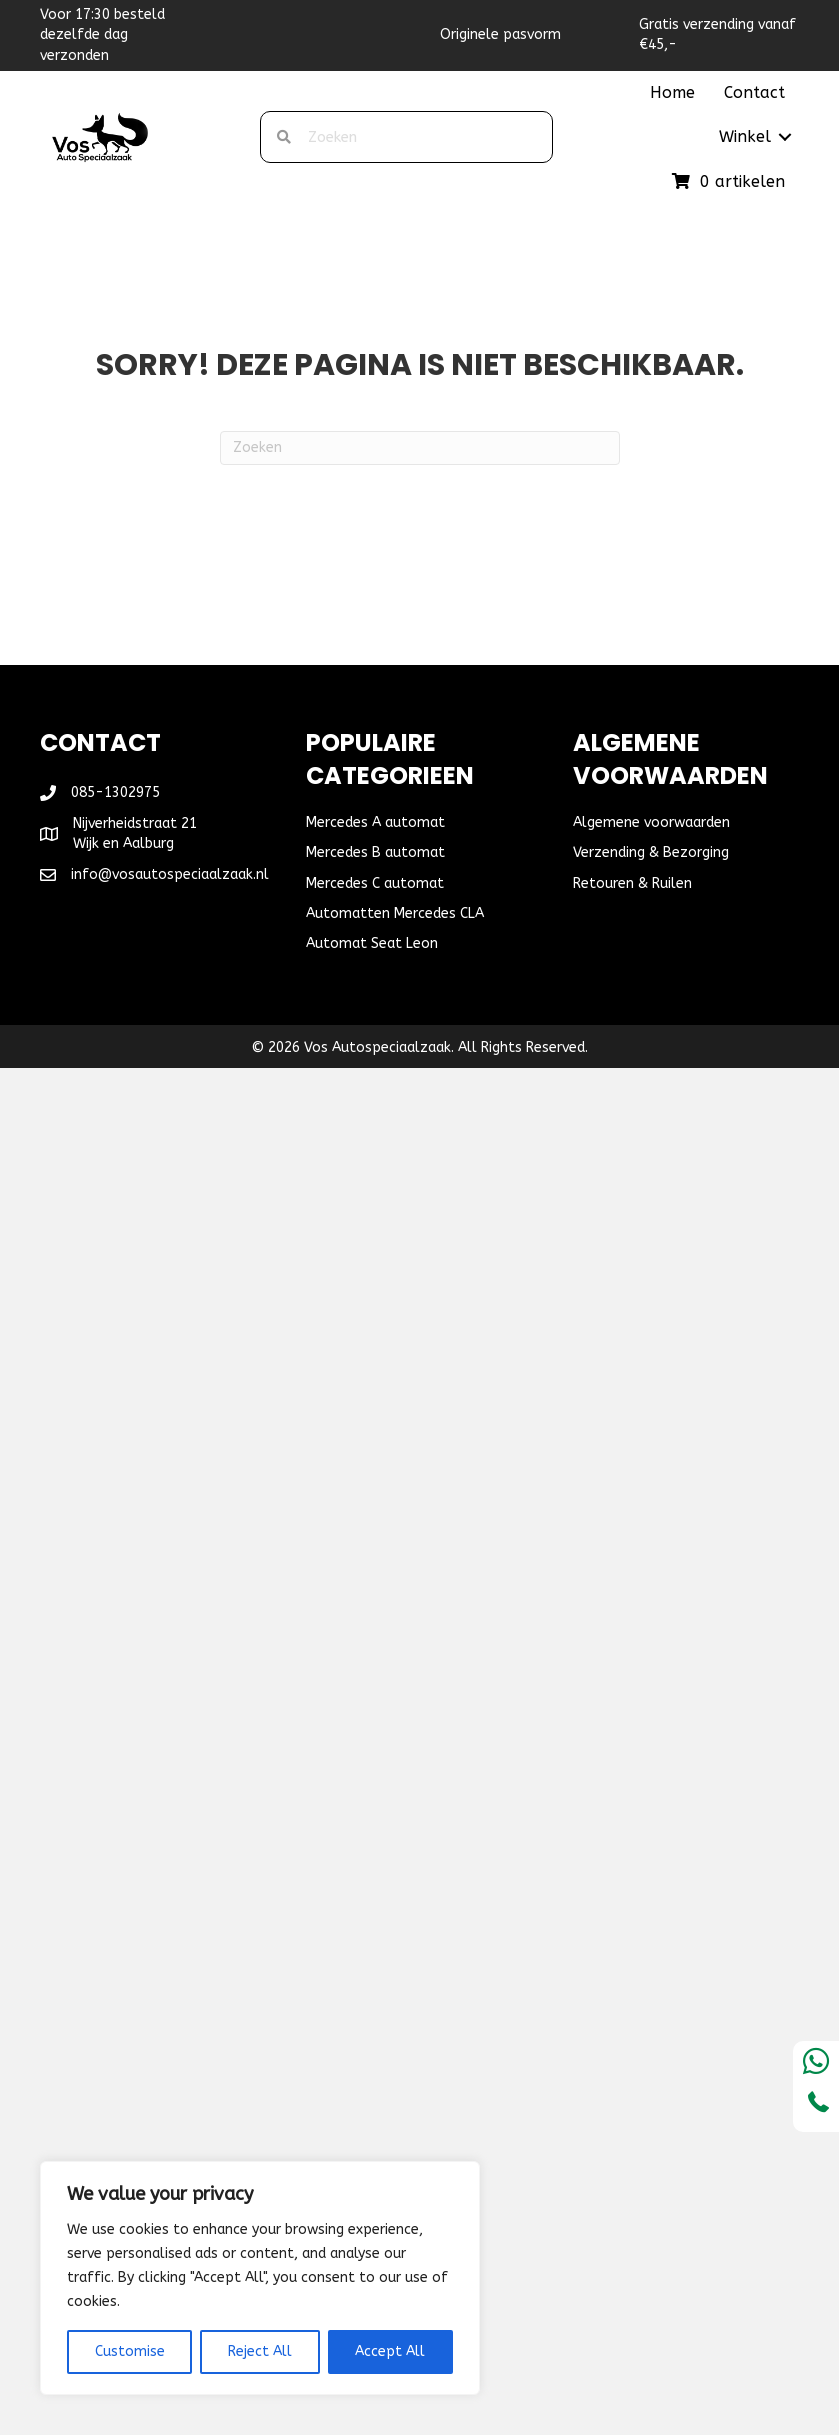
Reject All (260, 2351)
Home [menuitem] (672, 92)
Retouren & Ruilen (632, 883)
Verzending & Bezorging (651, 852)
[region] (260, 2278)
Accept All (390, 2351)
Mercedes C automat (375, 883)
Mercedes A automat (375, 822)
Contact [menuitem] (754, 92)
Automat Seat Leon (372, 943)
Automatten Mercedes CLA (395, 913)
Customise (130, 2351)
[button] (785, 137)
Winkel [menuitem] (745, 136)
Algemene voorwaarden (651, 822)
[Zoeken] (420, 448)
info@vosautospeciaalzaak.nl (170, 874)
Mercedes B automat (375, 852)
